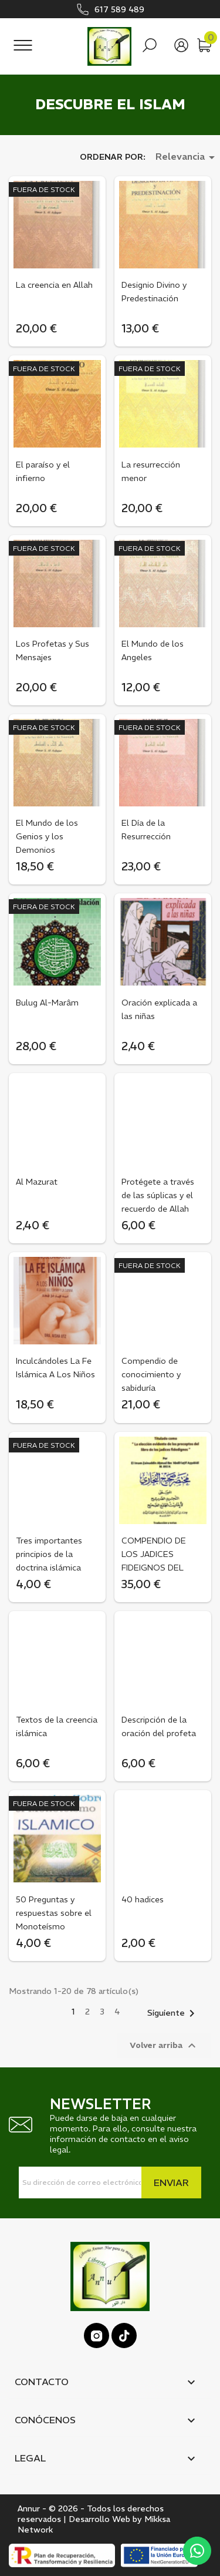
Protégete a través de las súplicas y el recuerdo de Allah (157, 1195)
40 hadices (142, 1899)
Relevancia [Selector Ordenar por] (187, 157)
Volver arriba (164, 2046)
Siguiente (173, 2013)
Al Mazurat (36, 1181)
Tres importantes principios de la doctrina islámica (49, 1554)
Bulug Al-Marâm (47, 1002)
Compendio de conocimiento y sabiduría (151, 1374)
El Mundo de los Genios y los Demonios (47, 836)
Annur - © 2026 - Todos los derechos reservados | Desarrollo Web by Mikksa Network (94, 2519)
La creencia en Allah (54, 285)
